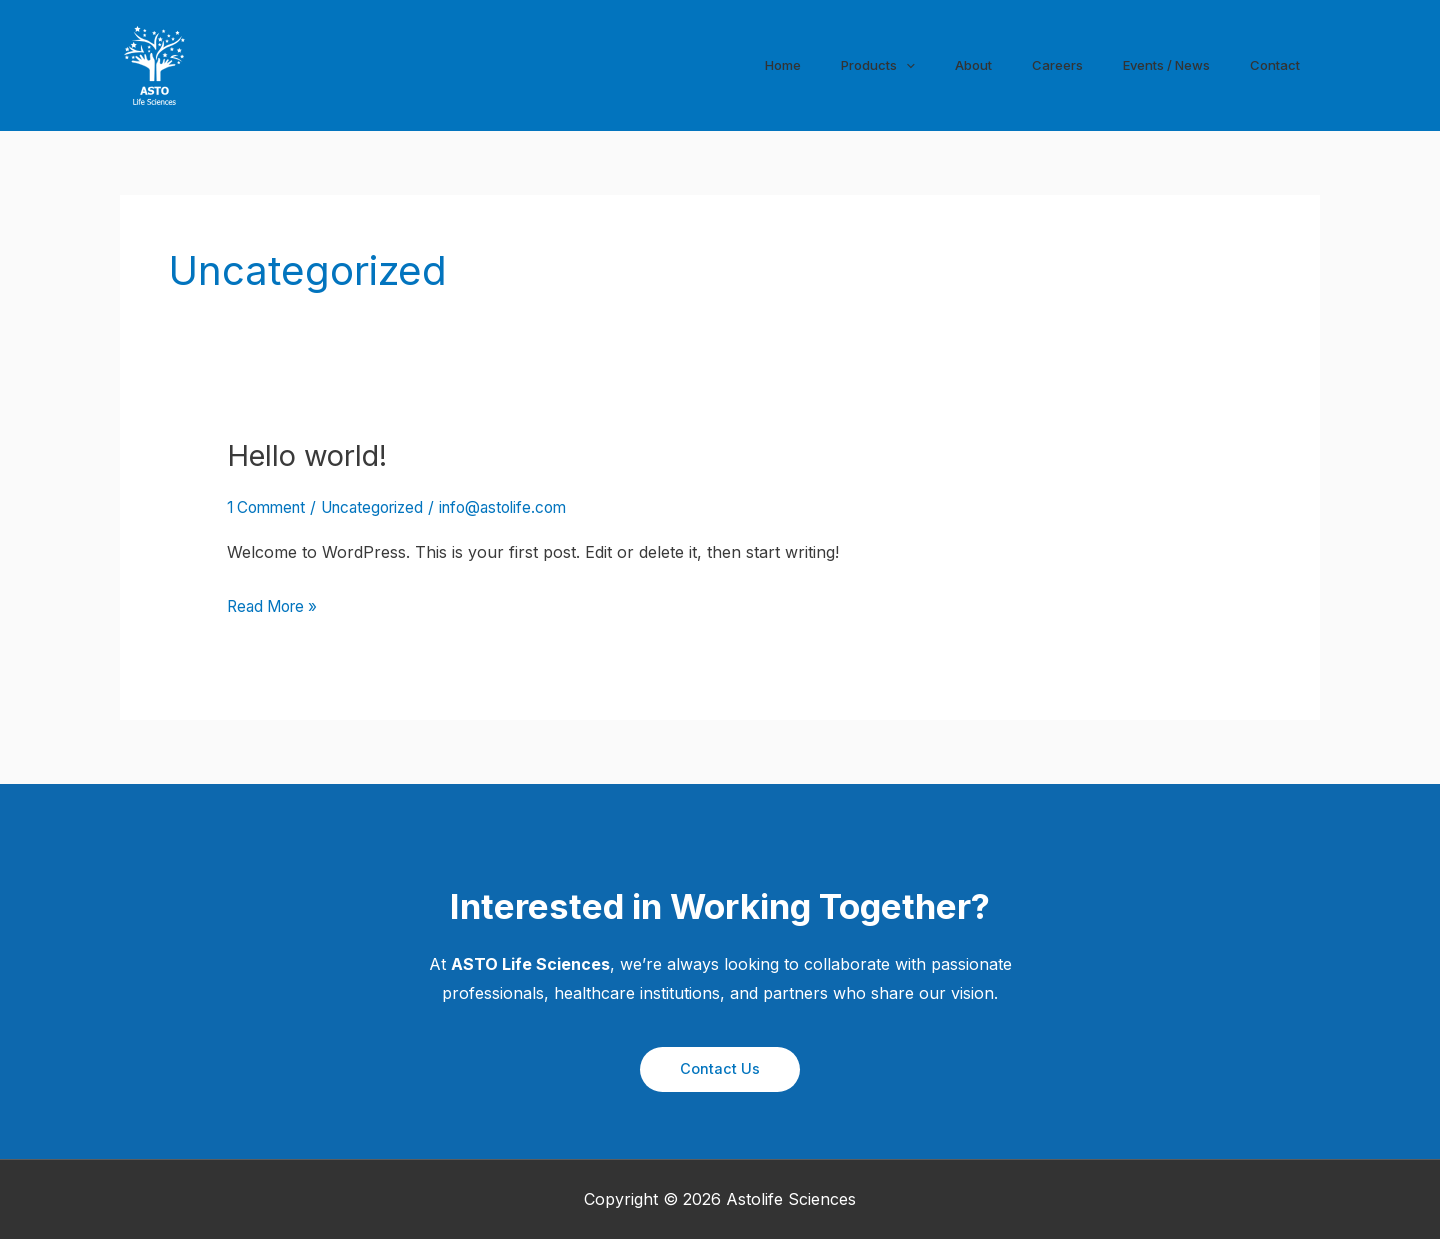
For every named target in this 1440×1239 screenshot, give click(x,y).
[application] (915, 65)
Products (883, 65)
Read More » (276, 607)
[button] (720, 1069)
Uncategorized (383, 507)
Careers (1056, 64)
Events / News (1166, 64)
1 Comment (269, 507)
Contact (1276, 64)
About (976, 64)
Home (789, 64)
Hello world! (312, 455)
